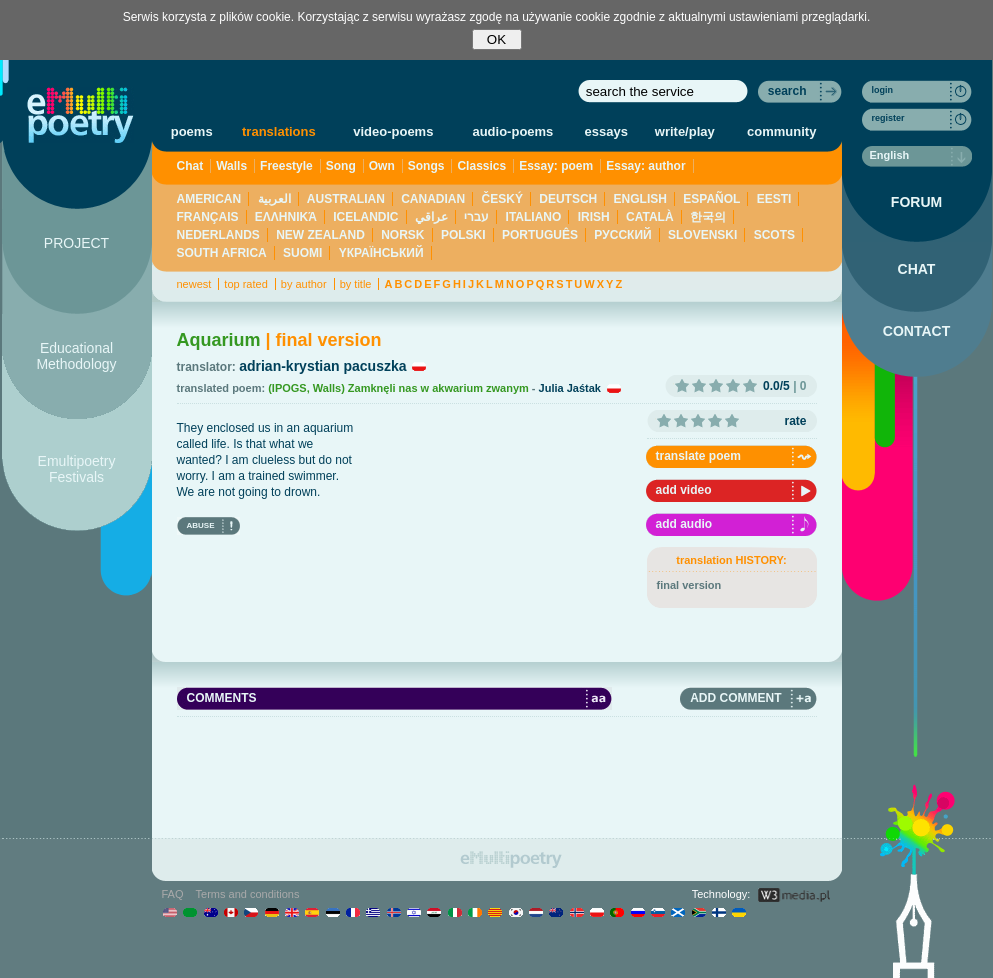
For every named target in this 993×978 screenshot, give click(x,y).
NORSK (402, 235)
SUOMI (302, 253)
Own (382, 166)
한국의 (708, 217)
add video (684, 490)
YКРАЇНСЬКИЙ (381, 253)
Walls (231, 166)
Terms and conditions (248, 894)
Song (341, 166)
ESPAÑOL (711, 199)
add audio (684, 524)
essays (606, 131)
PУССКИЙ (622, 235)
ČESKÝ (502, 199)
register (888, 118)
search (787, 91)
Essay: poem (556, 166)
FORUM (916, 202)
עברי (476, 217)
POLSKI (463, 235)
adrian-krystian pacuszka (322, 366)
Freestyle (286, 166)
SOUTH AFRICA (222, 253)
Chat (190, 166)
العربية (274, 199)
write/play (685, 131)
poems (192, 131)
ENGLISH (640, 199)
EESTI (774, 199)
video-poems (393, 131)
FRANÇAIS (208, 217)
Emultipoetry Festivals (77, 469)
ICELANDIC (365, 217)
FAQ (173, 894)
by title (356, 284)
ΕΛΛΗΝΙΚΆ (286, 217)
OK (496, 39)
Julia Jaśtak (570, 388)
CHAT (917, 269)
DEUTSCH (568, 199)
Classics (481, 166)
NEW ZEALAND (320, 235)
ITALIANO (534, 217)
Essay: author (645, 166)
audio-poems (512, 131)
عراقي (431, 217)
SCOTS (774, 235)
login (883, 90)
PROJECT (76, 243)
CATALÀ (650, 217)
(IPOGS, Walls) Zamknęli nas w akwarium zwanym (398, 388)
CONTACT (916, 331)
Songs (426, 166)
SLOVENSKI (702, 235)
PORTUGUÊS (540, 235)
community (781, 131)
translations (279, 131)
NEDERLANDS (218, 235)
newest (194, 284)
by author (304, 284)
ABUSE (201, 525)
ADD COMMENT (735, 698)
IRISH (594, 217)
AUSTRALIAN (346, 199)
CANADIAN (433, 199)
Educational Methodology (76, 356)
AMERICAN (209, 199)
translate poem (698, 456)
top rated (245, 284)
